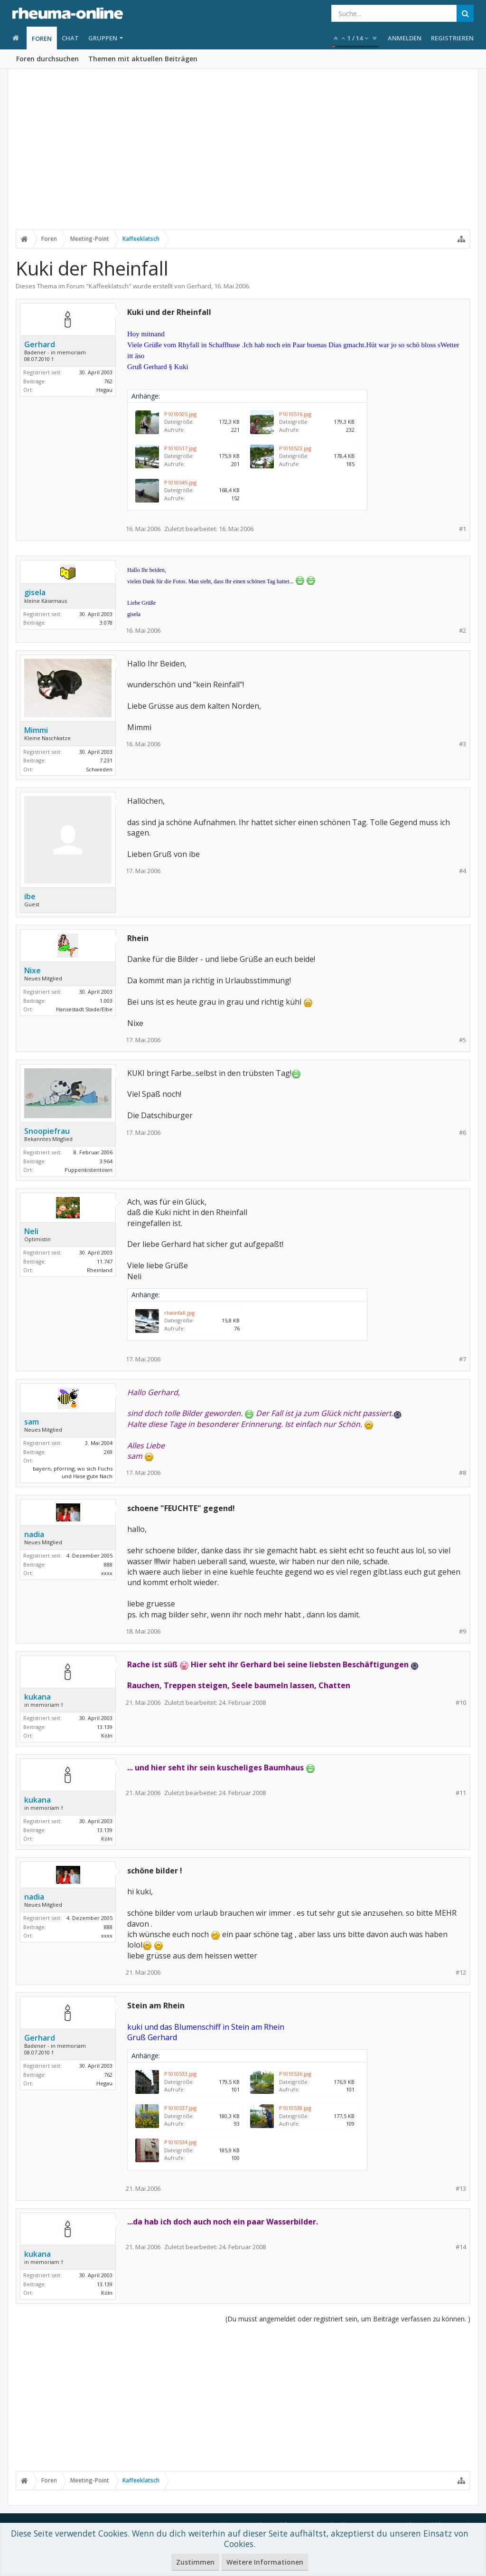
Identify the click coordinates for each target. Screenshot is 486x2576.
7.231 (106, 760)
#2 (462, 631)
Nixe (32, 970)
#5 (462, 1040)
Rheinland (99, 1270)
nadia (34, 1534)
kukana (37, 1696)
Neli (31, 1231)
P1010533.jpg (180, 2073)
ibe (30, 896)
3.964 (106, 1161)
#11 (461, 1793)
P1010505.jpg (180, 414)
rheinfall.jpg (179, 1312)
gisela (35, 592)
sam (31, 1421)
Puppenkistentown (88, 1169)
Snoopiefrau (47, 1131)
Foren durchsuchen (47, 58)
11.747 (104, 1261)
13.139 (104, 1726)
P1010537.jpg (180, 2107)
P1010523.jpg (295, 448)
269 (108, 1451)
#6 (462, 1133)
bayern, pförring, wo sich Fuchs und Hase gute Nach (72, 1472)
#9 (462, 1631)
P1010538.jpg (295, 2107)
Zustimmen (195, 2561)
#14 (461, 2247)
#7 (462, 1359)
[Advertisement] (243, 155)
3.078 (106, 622)
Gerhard (199, 286)
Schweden (99, 769)
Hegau (104, 389)
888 (108, 1564)
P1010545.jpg (180, 482)
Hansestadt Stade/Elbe (84, 1009)
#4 (462, 871)
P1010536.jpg (295, 2073)
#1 (462, 529)
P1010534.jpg (180, 2142)
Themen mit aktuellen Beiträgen (142, 58)
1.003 (106, 1000)
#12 (461, 1972)
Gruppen (102, 38)
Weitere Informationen (264, 2561)
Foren (42, 38)
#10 (461, 1703)
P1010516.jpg (295, 414)
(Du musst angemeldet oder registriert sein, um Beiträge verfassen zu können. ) (347, 2318)
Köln (106, 1735)
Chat (70, 38)
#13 (461, 2189)
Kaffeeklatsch (109, 286)
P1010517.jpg (180, 448)
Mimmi (36, 730)
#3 (462, 744)
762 (108, 381)
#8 (462, 1473)
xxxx (106, 1573)
